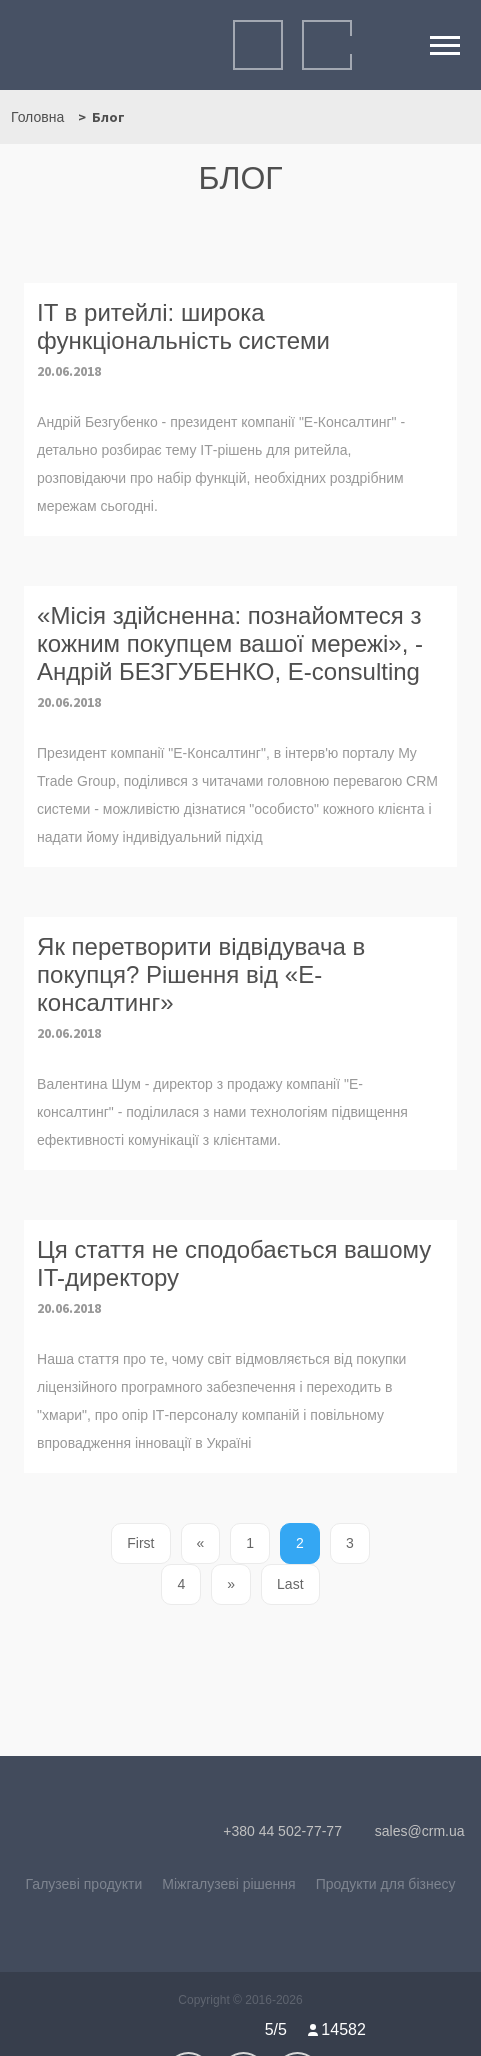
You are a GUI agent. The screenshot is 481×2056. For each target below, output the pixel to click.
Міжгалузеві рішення (228, 1884)
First (140, 1543)
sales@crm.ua (410, 1831)
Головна (37, 117)
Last (290, 1584)
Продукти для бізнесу (386, 1884)
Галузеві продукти (84, 1884)
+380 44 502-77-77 (271, 1831)
